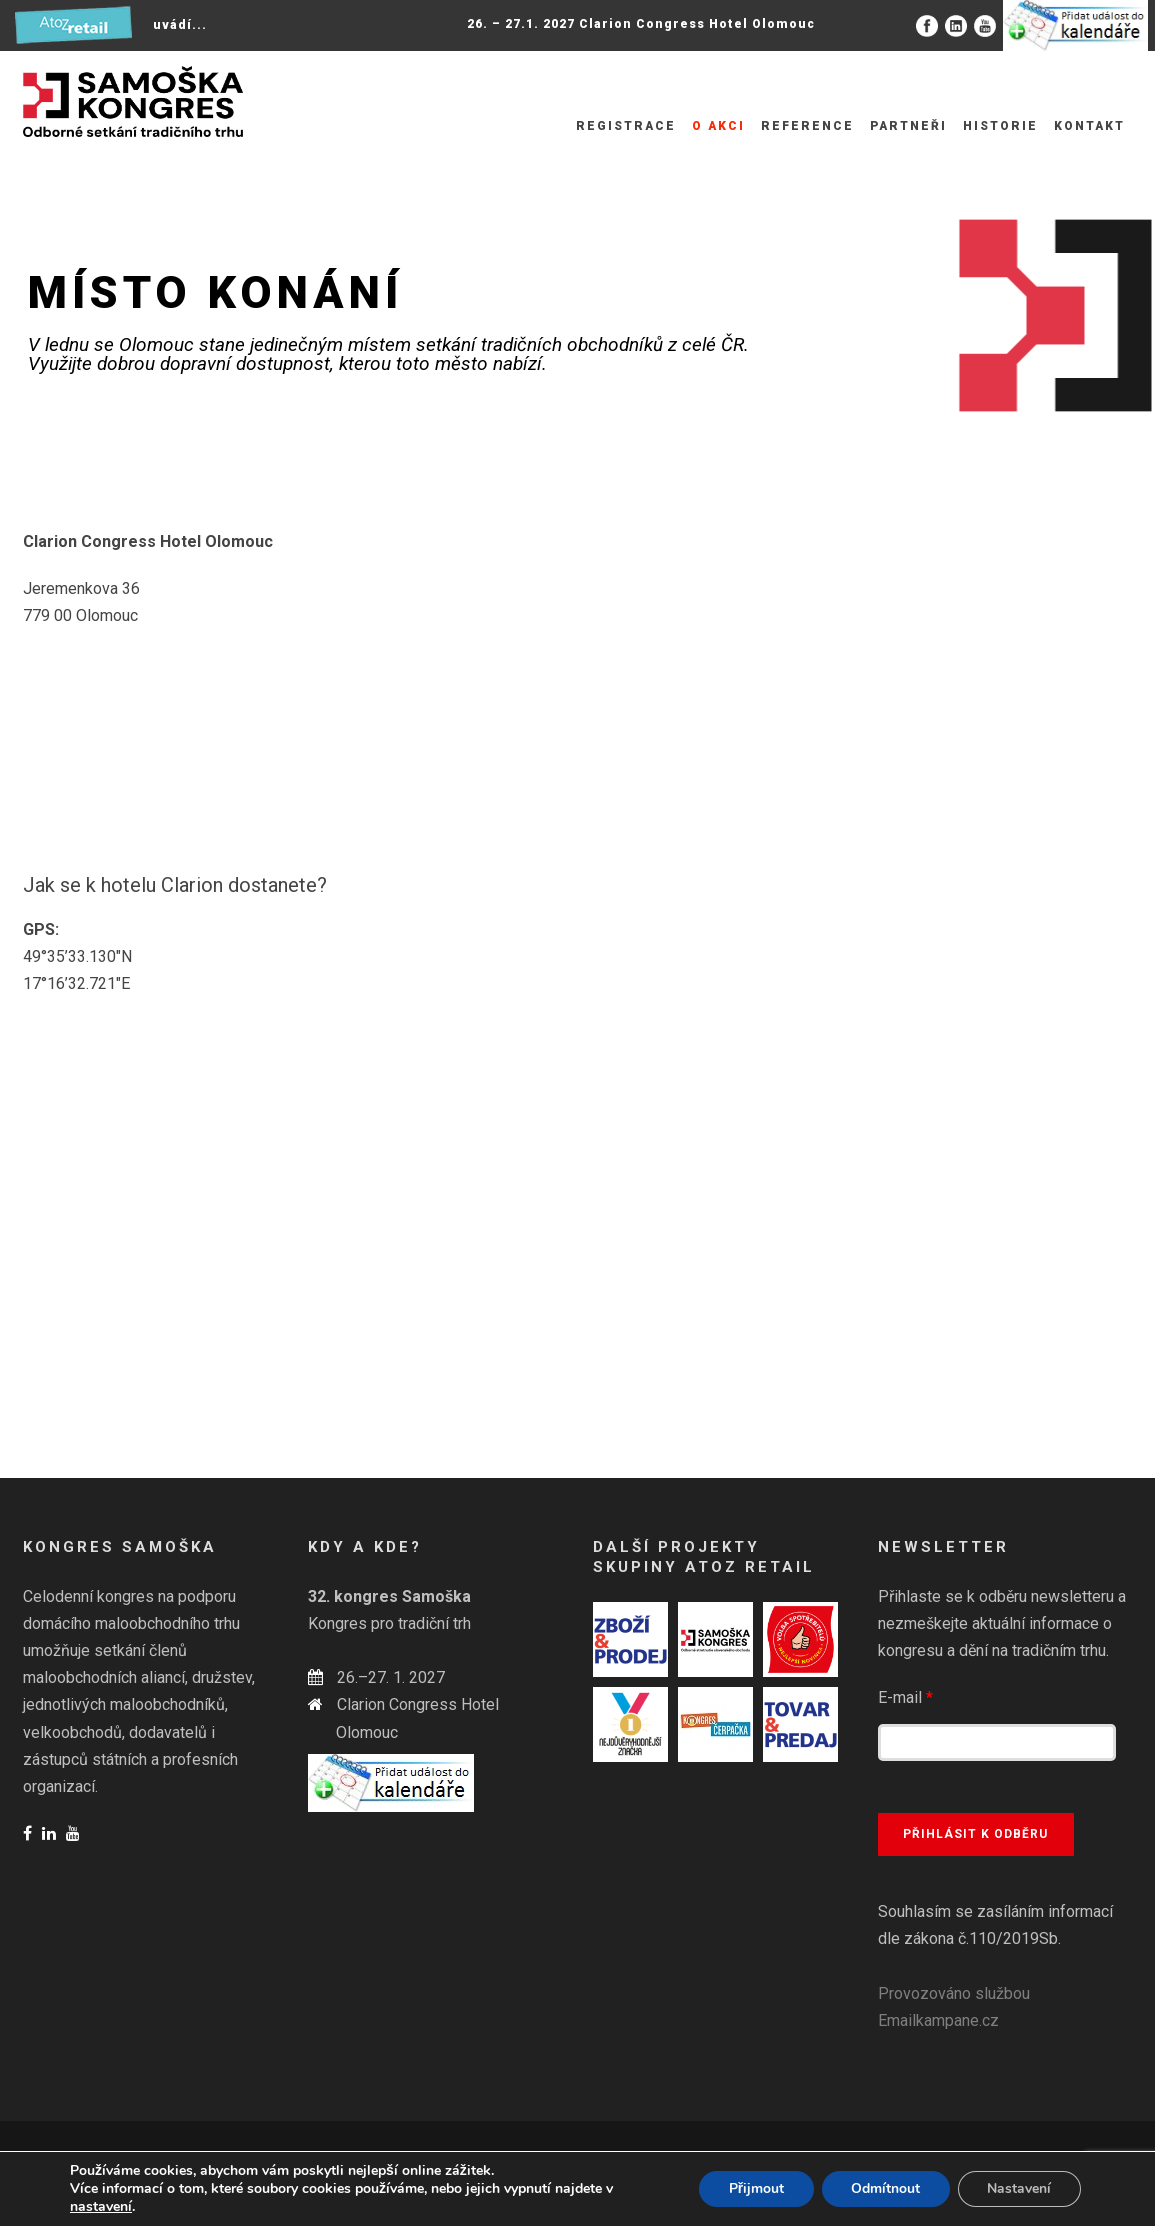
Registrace (626, 126)
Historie (1000, 126)
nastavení (101, 2207)
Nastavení (1019, 2188)
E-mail (905, 1697)
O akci (718, 126)
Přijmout (754, 2188)
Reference (807, 126)
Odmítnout (884, 2188)
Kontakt (1089, 126)
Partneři (908, 126)
